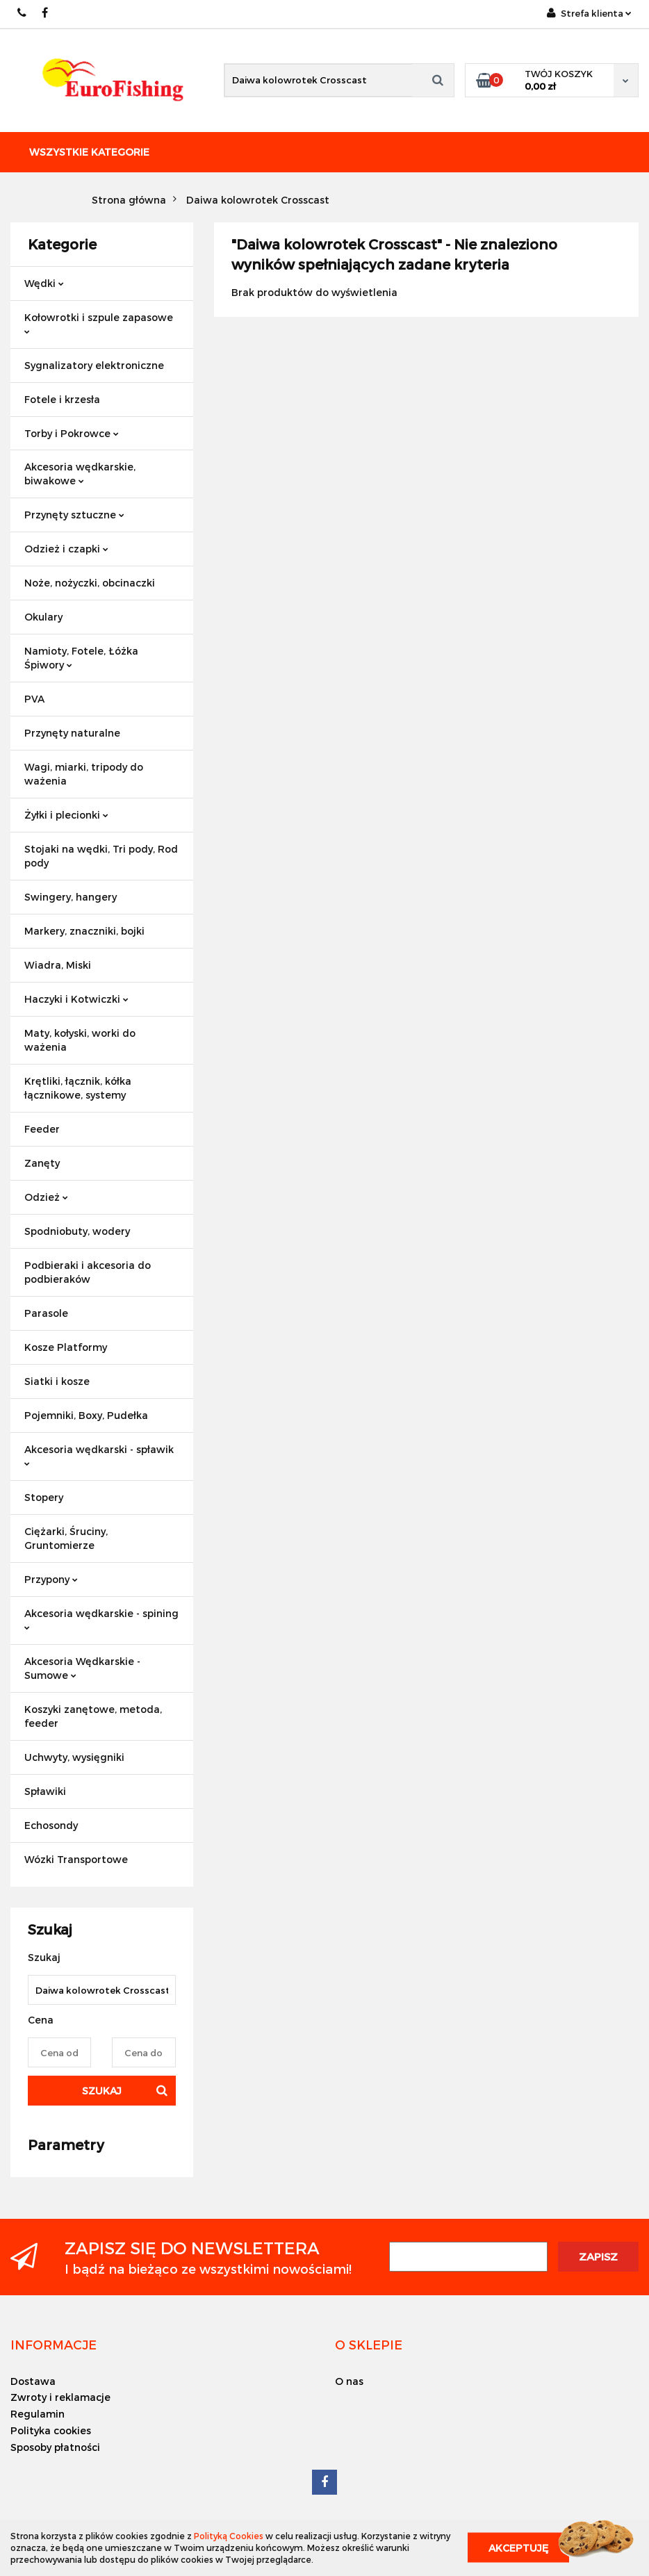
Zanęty (42, 1163)
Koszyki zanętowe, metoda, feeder (93, 1716)
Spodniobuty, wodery (77, 1231)
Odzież (46, 1197)
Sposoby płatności (55, 2447)
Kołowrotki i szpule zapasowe (98, 322)
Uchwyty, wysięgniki (74, 1757)
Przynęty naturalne (72, 733)
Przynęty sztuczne (74, 514)
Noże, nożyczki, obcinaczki (89, 583)
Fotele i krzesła (62, 399)
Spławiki (45, 1791)
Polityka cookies (50, 2430)
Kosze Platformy (65, 1347)
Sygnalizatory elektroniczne (94, 365)
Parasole (46, 1313)
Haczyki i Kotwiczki (76, 999)
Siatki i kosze (57, 1381)
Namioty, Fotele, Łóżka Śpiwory (81, 658)
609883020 (22, 13)
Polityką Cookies (228, 2536)
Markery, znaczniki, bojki (84, 931)
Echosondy (51, 1825)
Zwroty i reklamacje (60, 2397)
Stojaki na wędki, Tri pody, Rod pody (101, 856)
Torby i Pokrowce (71, 433)
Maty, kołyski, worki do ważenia (79, 1040)
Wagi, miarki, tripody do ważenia (83, 774)
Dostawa (33, 2381)
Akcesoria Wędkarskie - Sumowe (82, 1668)
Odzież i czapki (66, 549)
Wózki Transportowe (76, 1859)
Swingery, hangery (70, 897)
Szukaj (102, 2091)
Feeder (42, 1129)
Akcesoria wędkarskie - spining (101, 1618)
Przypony (51, 1579)
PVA (34, 699)
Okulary (43, 617)
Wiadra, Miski (57, 965)
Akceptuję (518, 2548)
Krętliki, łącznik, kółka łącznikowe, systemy (77, 1088)
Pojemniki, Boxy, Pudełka (86, 1415)
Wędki (44, 283)
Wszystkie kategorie (89, 152)
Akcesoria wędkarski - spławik (99, 1454)
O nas (349, 2381)
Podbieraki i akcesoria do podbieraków (87, 1272)
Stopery (43, 1497)
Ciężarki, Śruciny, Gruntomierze (66, 1538)
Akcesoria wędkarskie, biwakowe (79, 473)
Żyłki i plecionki (66, 815)
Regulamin (37, 2414)
